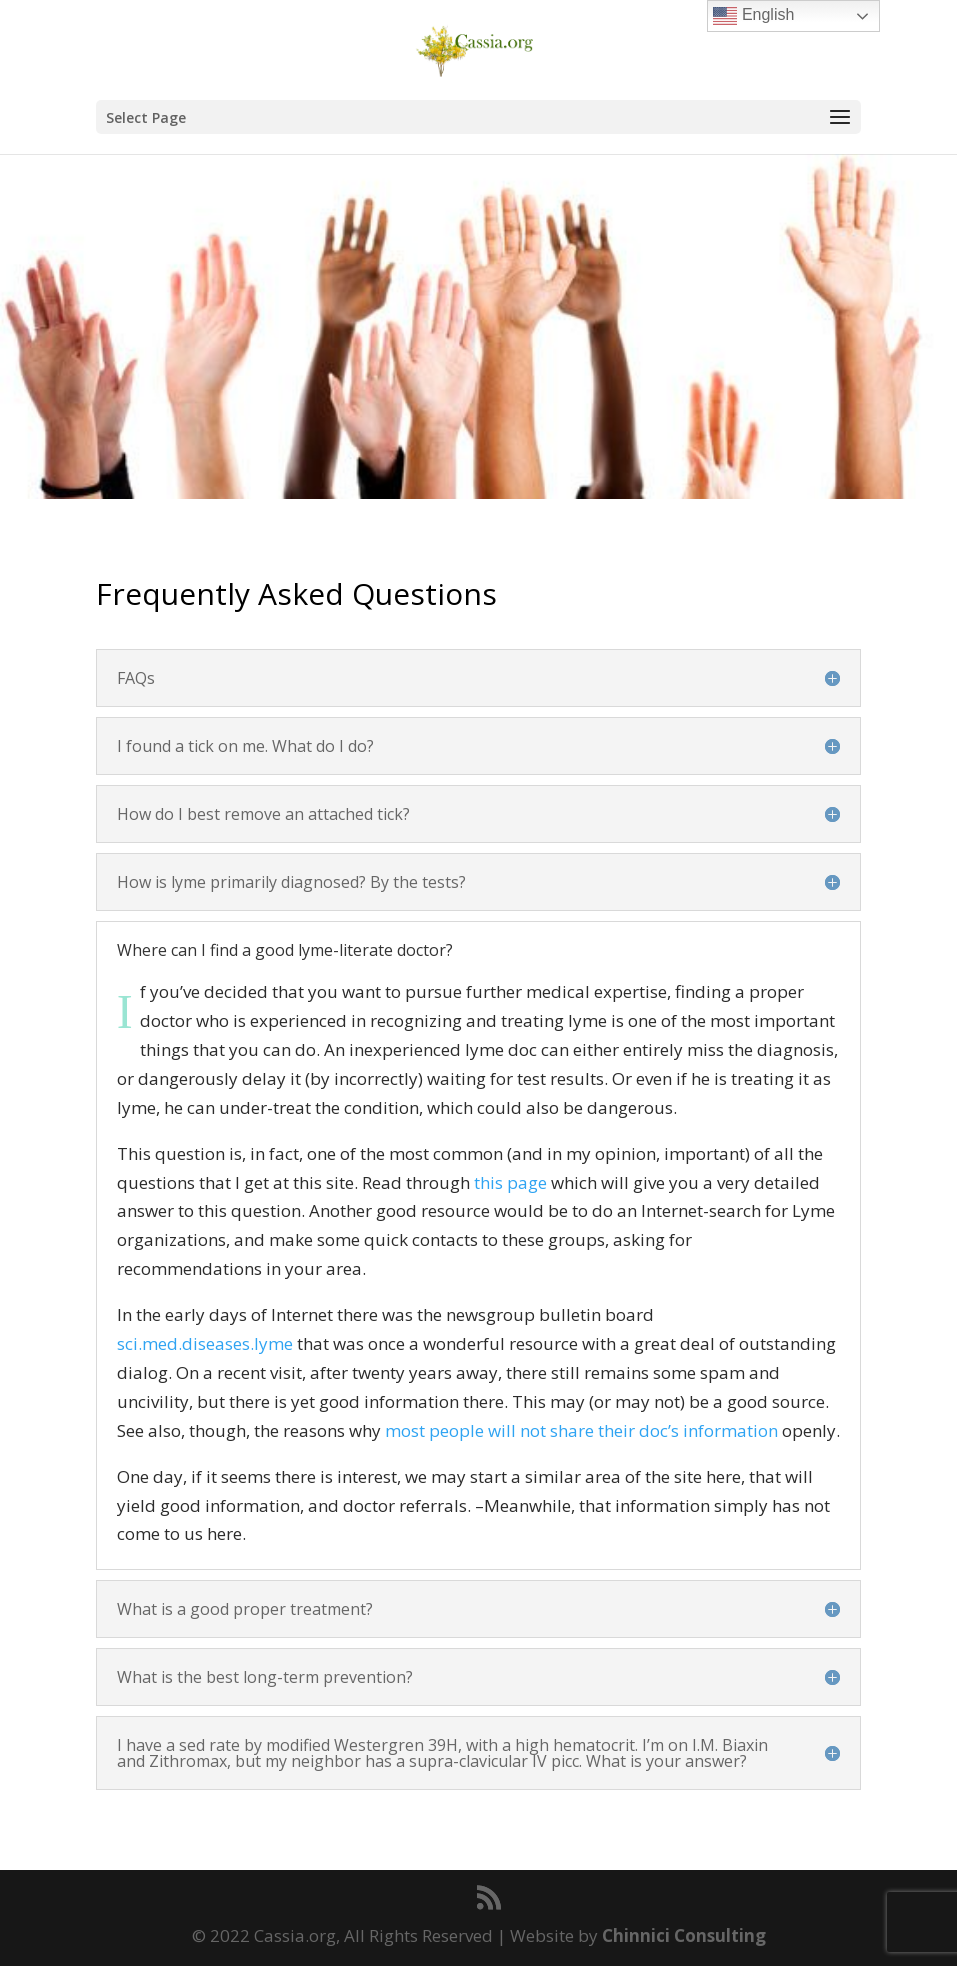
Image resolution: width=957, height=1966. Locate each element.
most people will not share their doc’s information (581, 1430)
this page (510, 1182)
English (753, 16)
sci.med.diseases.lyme (205, 1343)
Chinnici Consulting (684, 1935)
